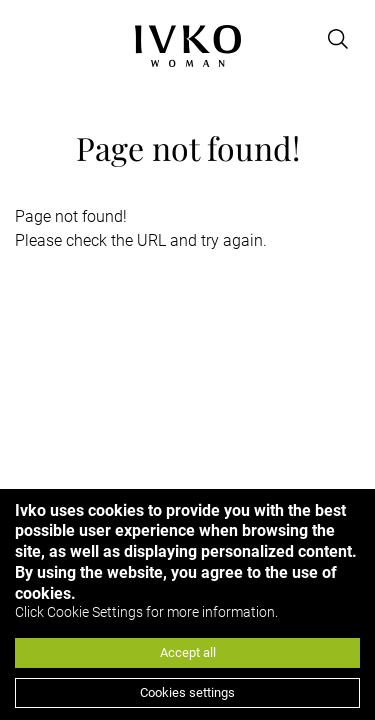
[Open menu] (27, 39)
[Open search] (338, 39)
